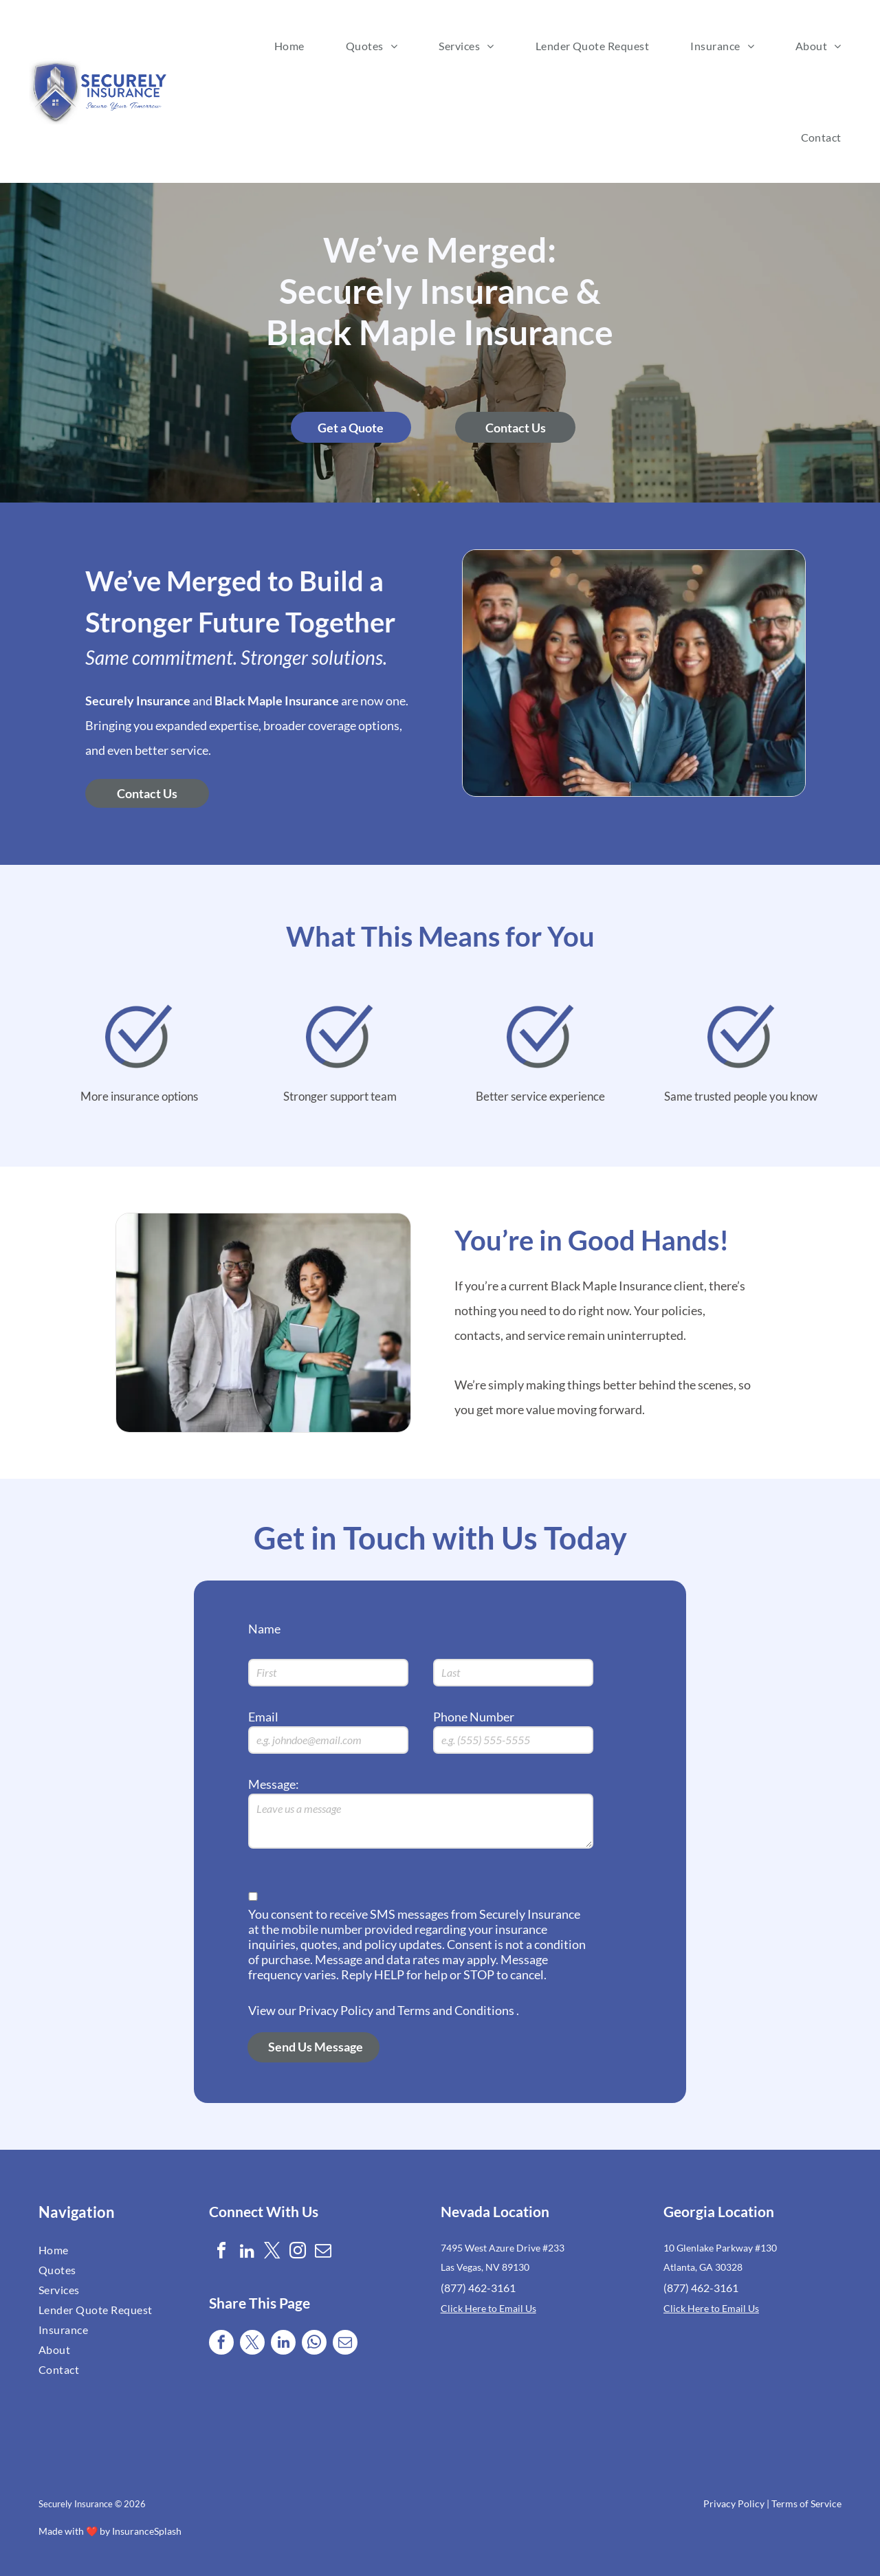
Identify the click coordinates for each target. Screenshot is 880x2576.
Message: (273, 1784)
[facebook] (221, 2252)
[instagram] (297, 2252)
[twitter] (272, 2252)
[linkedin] (246, 2252)
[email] (323, 2252)
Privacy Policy (733, 2503)
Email (263, 1716)
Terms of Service (806, 2503)
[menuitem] (289, 45)
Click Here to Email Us (488, 2308)
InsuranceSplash (147, 2531)
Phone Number (473, 1716)
